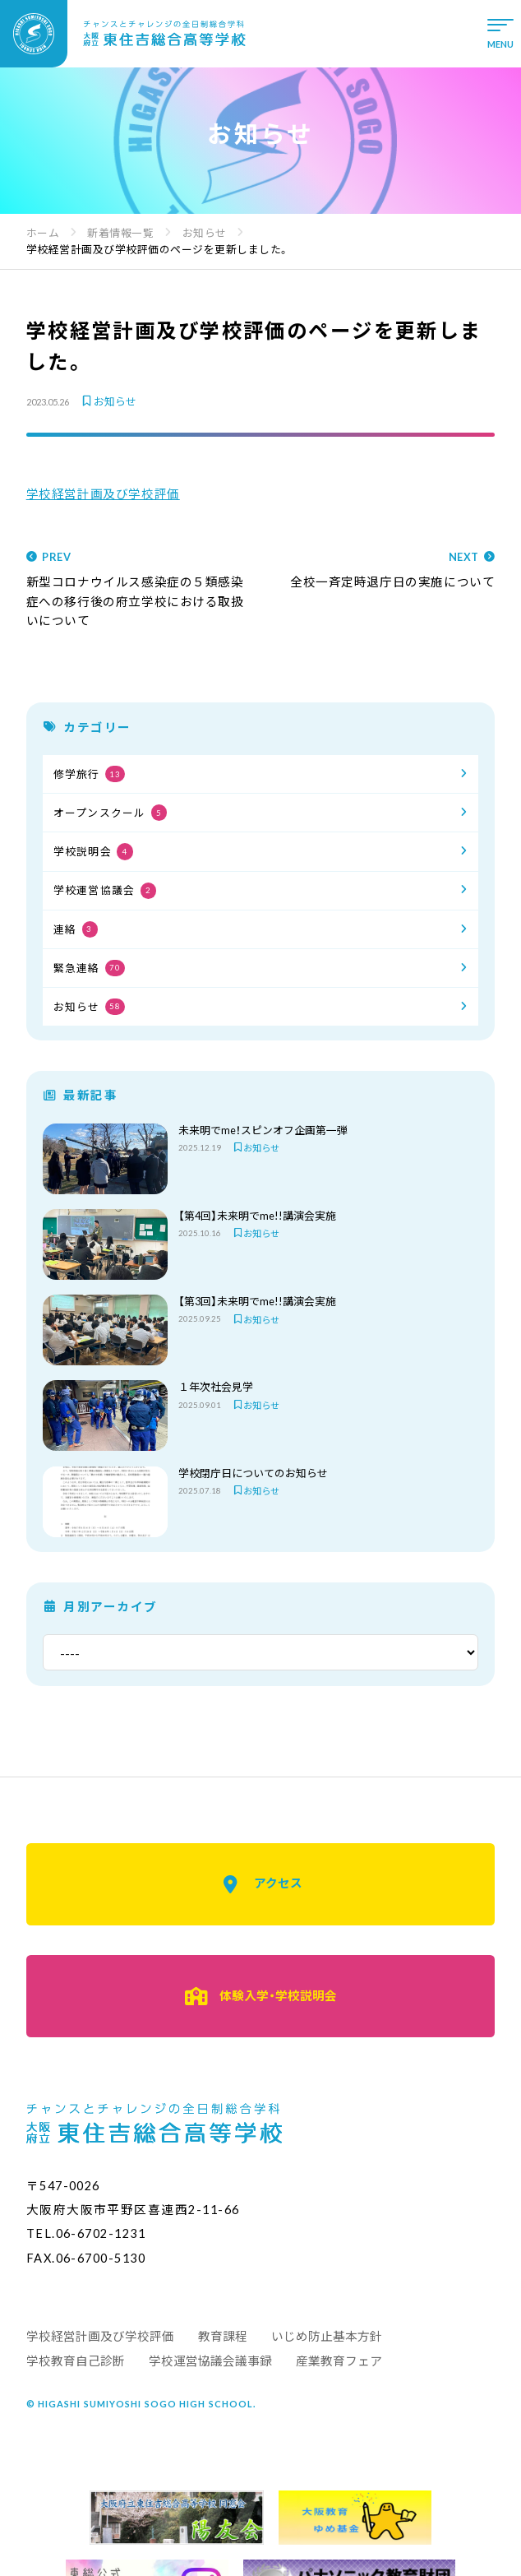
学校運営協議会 (105, 891)
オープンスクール (110, 812)
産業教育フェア (339, 2361)
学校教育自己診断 (75, 2361)
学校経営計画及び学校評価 (103, 494)
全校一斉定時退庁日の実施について (384, 571)
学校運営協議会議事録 (210, 2361)
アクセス (260, 1884)
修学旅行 (89, 774)
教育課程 (222, 2336)
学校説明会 (93, 851)
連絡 (75, 929)
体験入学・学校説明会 (260, 1996)
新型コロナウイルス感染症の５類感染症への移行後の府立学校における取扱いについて (137, 590)
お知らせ (108, 401)
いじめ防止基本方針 (326, 2336)
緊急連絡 (89, 968)
